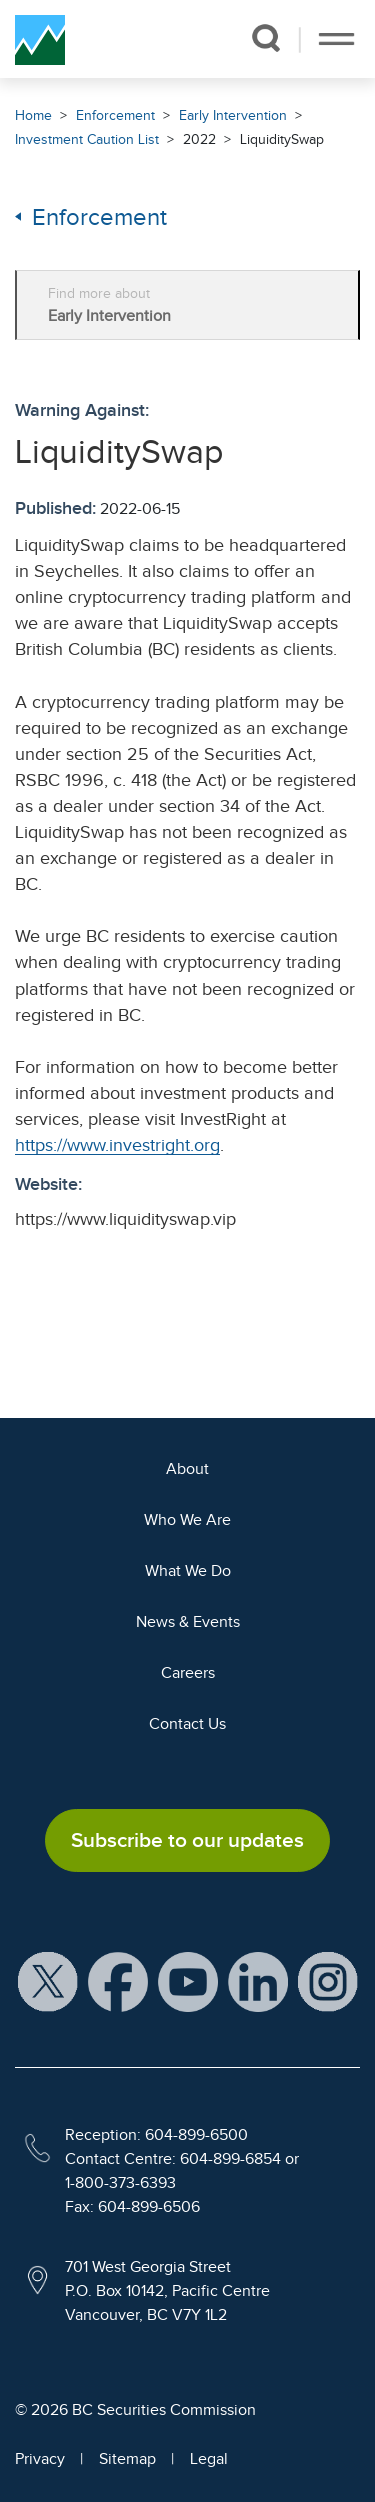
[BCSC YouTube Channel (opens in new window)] (188, 1981)
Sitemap (127, 2459)
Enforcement (115, 115)
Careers (188, 1673)
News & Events (188, 1622)
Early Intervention (233, 115)
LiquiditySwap (282, 139)
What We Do (188, 1571)
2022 (199, 139)
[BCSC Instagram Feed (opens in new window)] (328, 1981)
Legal (209, 2459)
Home (33, 115)
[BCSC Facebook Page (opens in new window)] (118, 1981)
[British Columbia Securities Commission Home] (40, 39)
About (187, 1469)
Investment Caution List (87, 139)
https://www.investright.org (117, 1145)
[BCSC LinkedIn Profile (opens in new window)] (258, 1981)
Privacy (40, 2459)
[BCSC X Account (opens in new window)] (48, 1981)
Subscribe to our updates (187, 1840)
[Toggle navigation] (336, 39)
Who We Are (187, 1520)
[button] (265, 38)
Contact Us (187, 1724)
